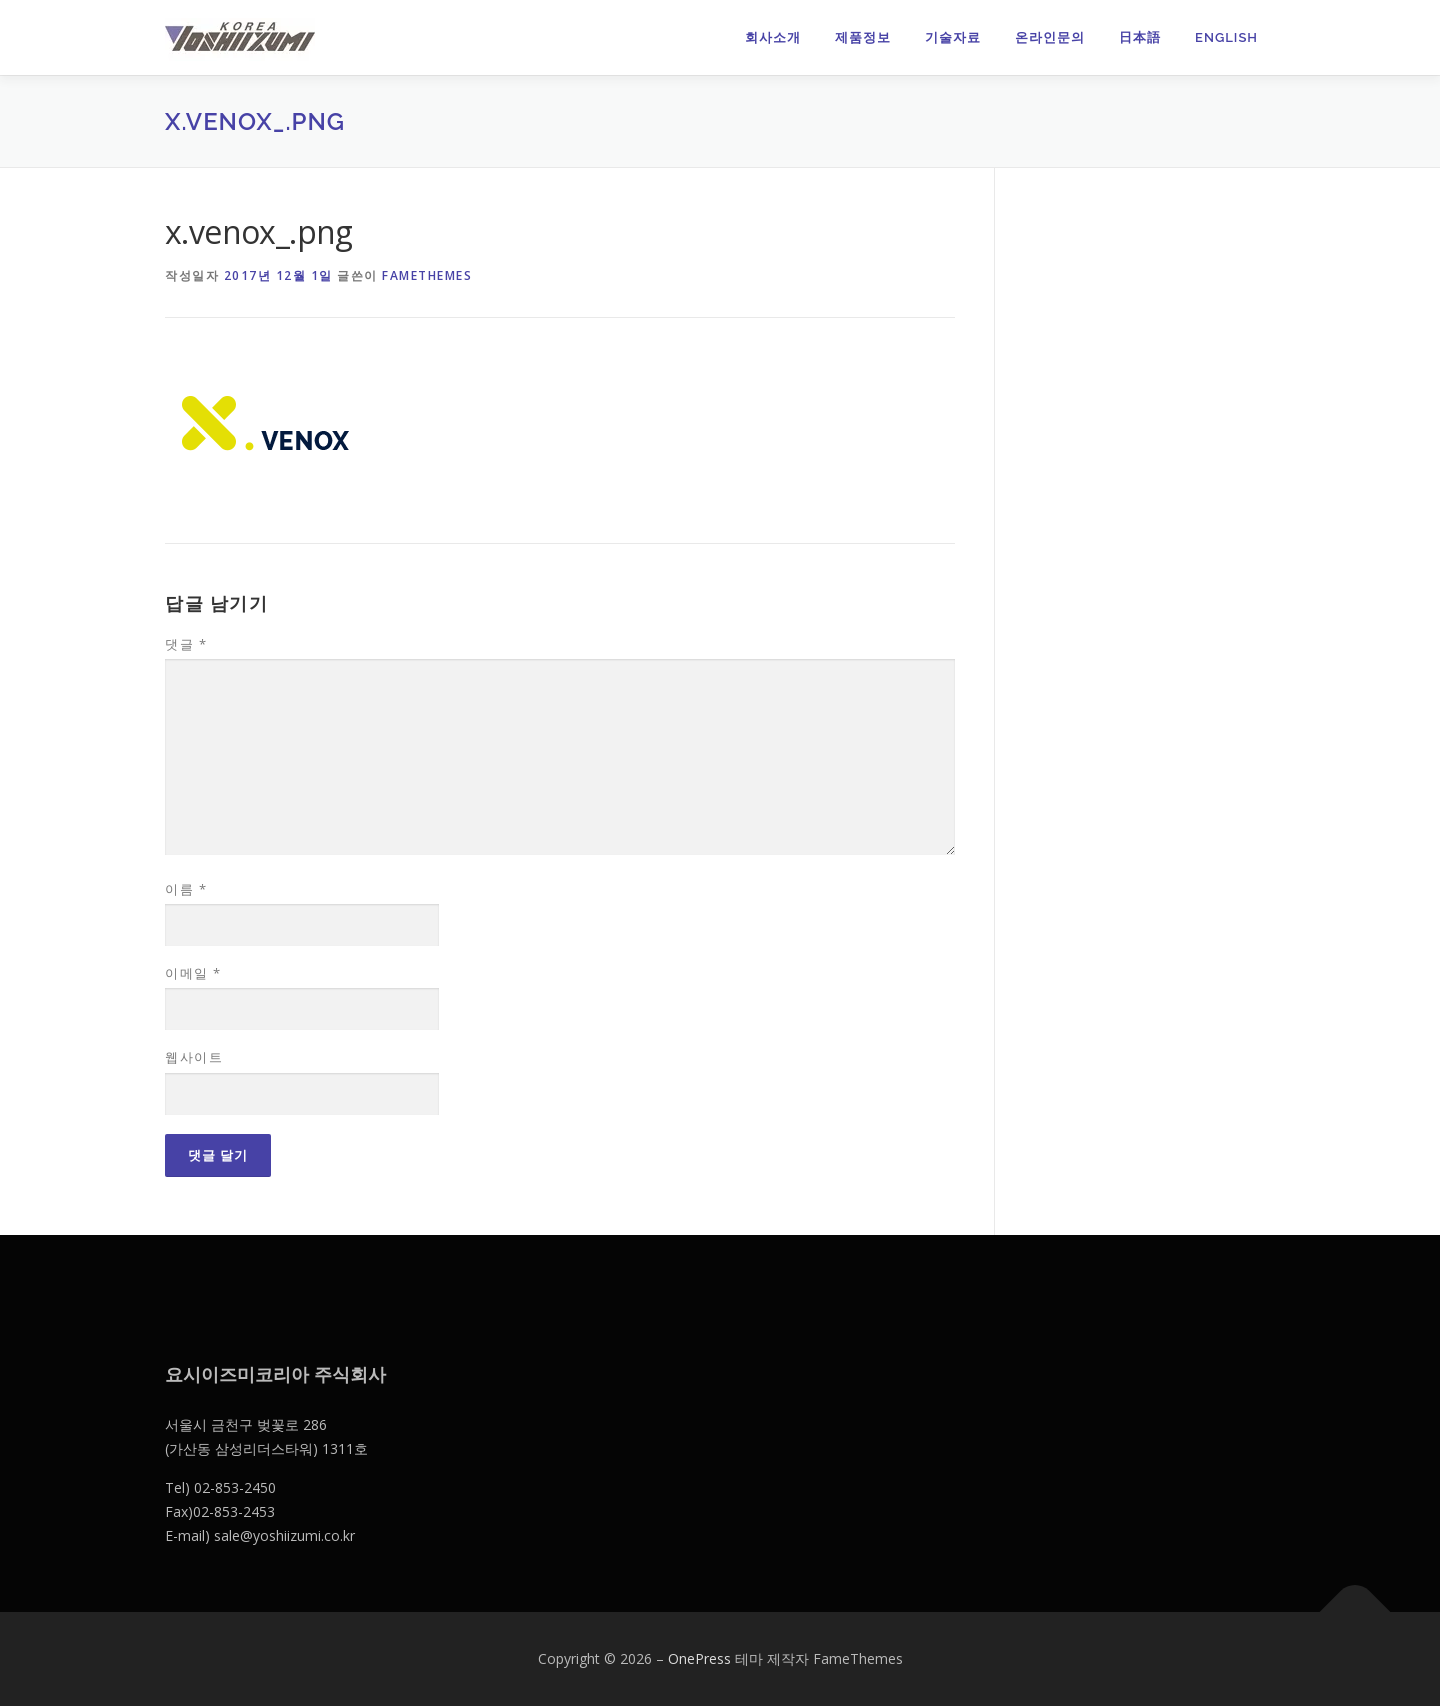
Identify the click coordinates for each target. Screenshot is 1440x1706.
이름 (186, 889)
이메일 (193, 973)
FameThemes (427, 275)
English (1226, 37)
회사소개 (773, 37)
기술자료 (953, 37)
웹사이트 (194, 1057)
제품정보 (863, 37)
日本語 (1140, 37)
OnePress (699, 1658)
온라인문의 (1050, 37)
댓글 (186, 644)
